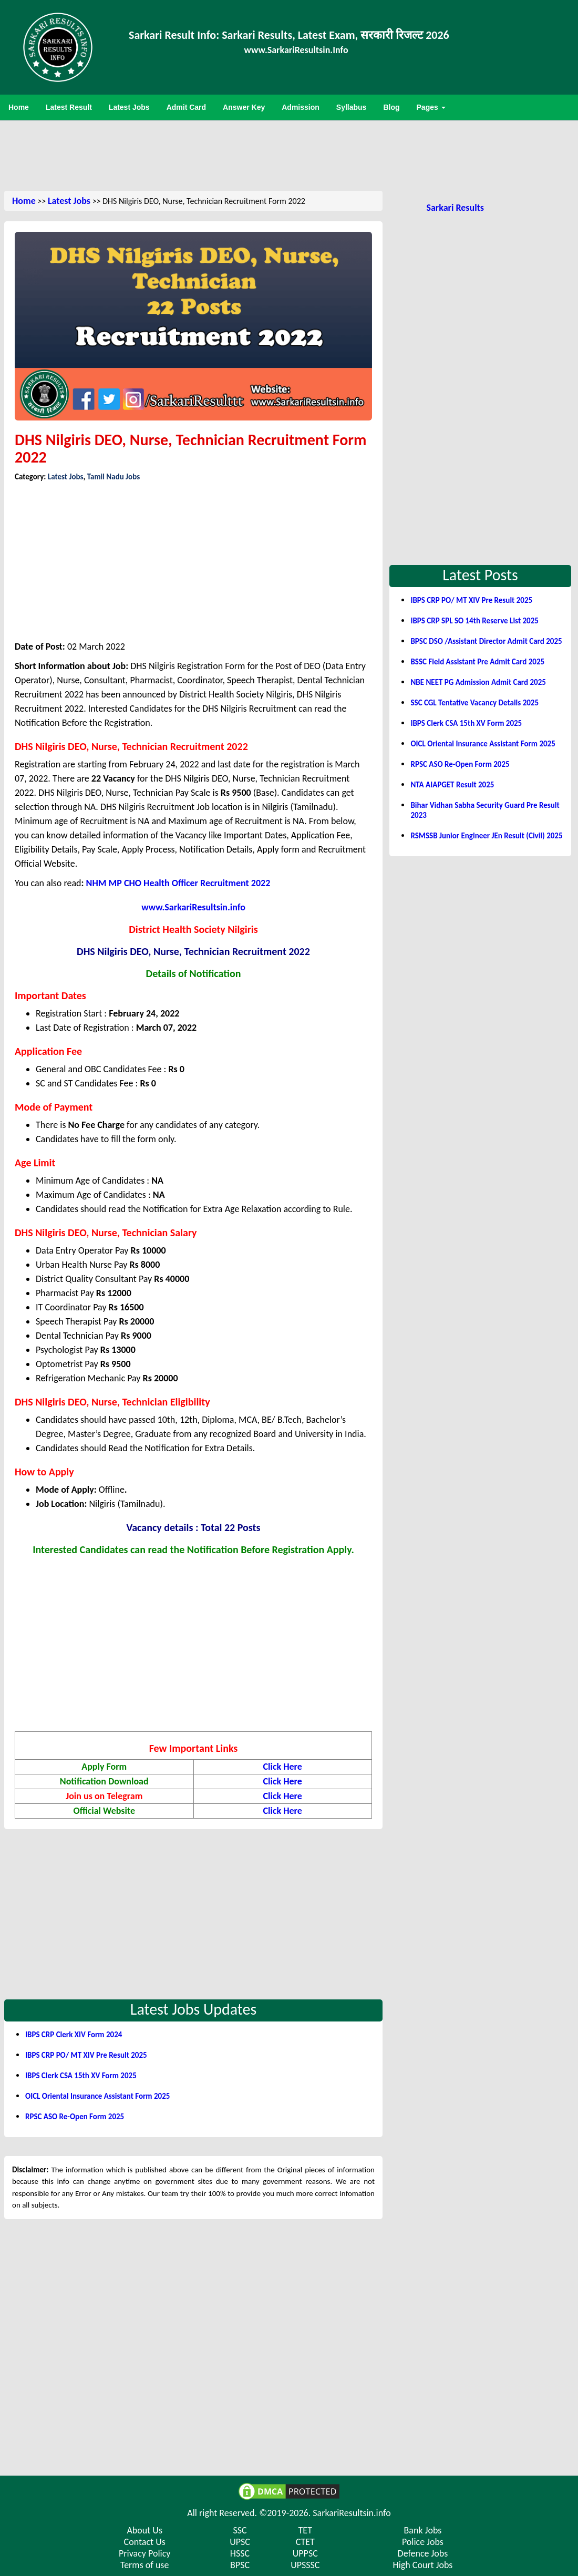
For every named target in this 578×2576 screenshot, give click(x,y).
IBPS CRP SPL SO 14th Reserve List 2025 (474, 620)
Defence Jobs (423, 2553)
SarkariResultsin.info (351, 2513)
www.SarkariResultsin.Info (296, 50)
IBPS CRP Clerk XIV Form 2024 (73, 2034)
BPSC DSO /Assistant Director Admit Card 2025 (486, 641)
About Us (144, 2530)
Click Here (282, 1766)
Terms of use (144, 2565)
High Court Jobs (422, 2565)
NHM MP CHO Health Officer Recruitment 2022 (178, 883)
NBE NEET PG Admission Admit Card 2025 (477, 682)
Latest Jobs (69, 201)
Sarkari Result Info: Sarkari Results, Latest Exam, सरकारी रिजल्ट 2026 (289, 35)
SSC (239, 2530)
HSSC (240, 2553)
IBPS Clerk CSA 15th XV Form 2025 (81, 2075)
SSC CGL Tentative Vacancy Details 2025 (474, 702)
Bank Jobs (423, 2530)
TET (305, 2530)
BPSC (240, 2565)
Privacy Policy (144, 2553)
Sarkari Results (455, 207)
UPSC (240, 2542)
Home (24, 201)
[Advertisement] (289, 154)
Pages (431, 107)
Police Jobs (422, 2542)
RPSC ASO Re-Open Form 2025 (74, 2116)
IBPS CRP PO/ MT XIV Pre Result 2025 (86, 2055)
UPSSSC (305, 2565)
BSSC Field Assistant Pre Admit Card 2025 (477, 661)
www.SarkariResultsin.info (193, 907)
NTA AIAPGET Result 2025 (452, 784)
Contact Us (145, 2542)
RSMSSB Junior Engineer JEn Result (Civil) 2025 (486, 835)
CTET (305, 2542)
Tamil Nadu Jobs (113, 476)
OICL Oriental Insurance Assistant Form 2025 (97, 2096)
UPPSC (305, 2553)
